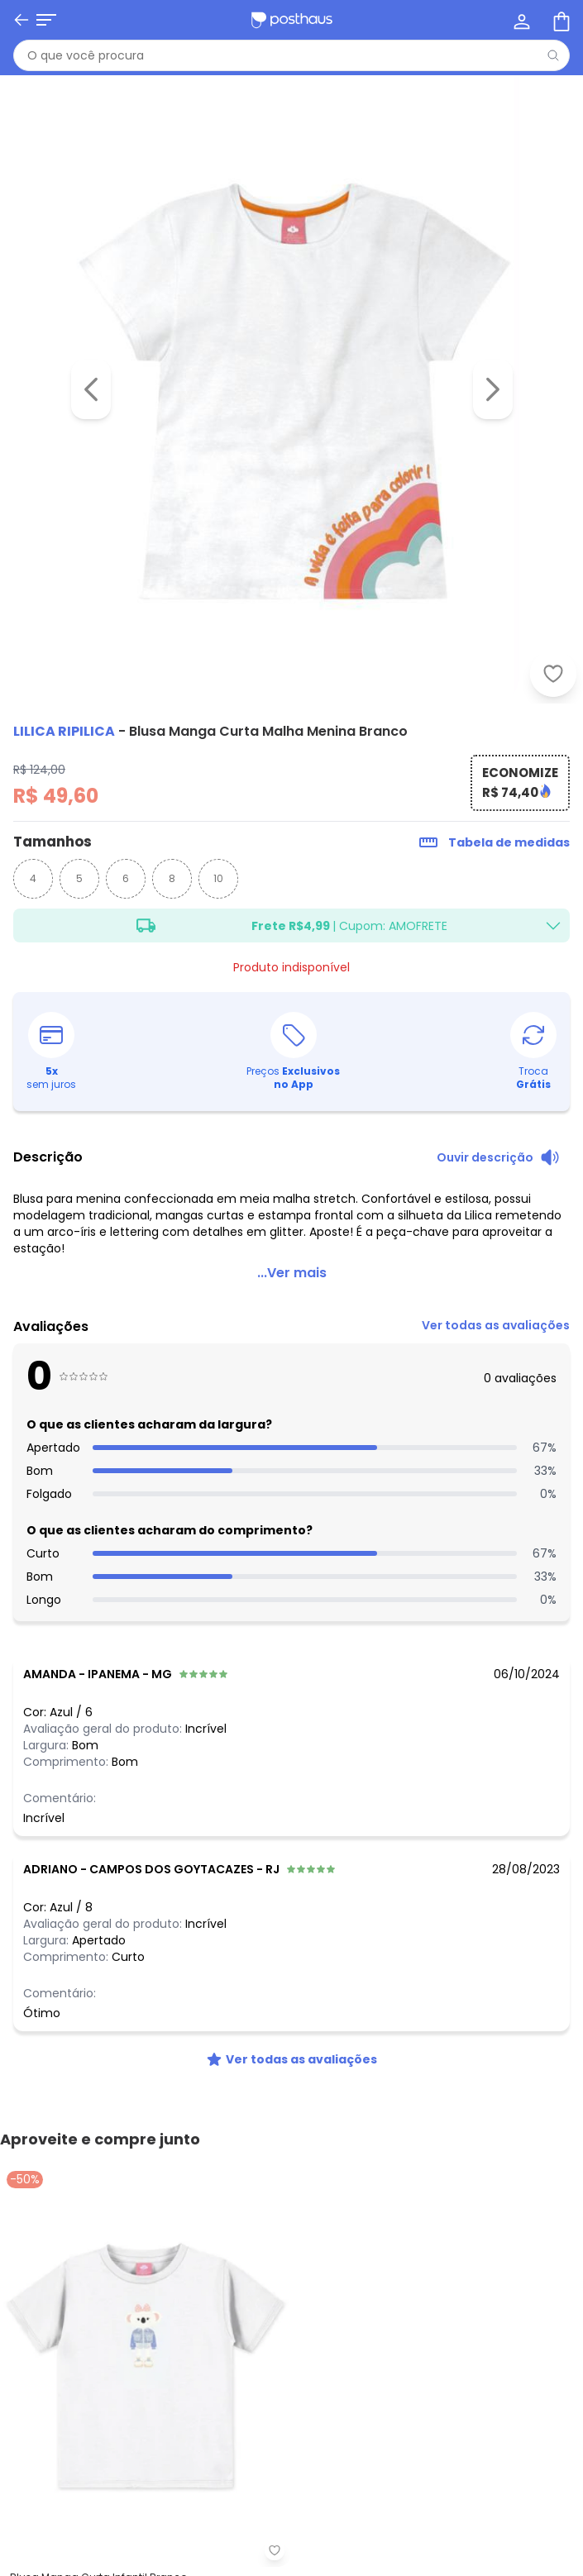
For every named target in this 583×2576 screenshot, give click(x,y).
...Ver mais (292, 1272)
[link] (496, 1330)
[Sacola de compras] (560, 20)
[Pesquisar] (553, 55)
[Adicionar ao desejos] (553, 674)
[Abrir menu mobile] (46, 20)
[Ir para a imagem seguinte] (493, 389)
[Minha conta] (520, 20)
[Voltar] (21, 20)
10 (218, 878)
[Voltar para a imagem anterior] (91, 389)
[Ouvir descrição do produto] (498, 1157)
